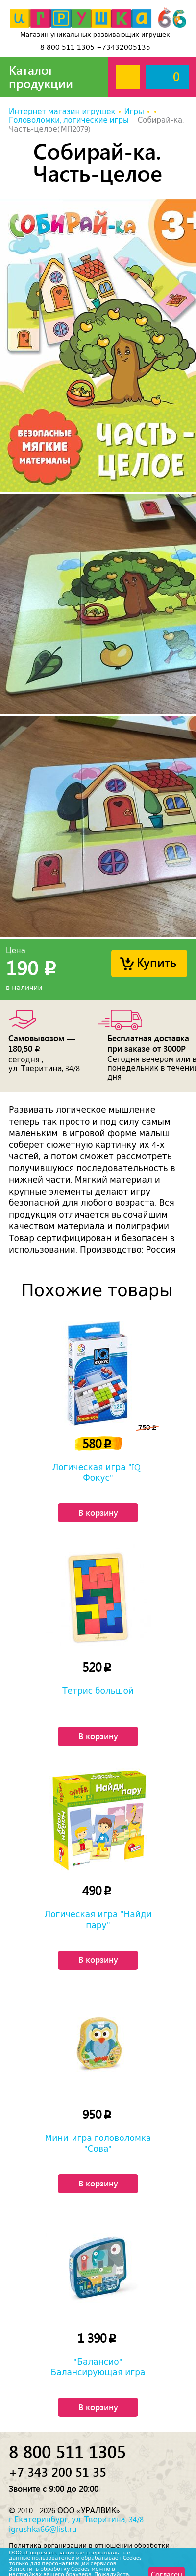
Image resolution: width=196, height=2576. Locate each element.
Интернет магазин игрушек (62, 111)
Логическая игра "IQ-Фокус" (98, 1472)
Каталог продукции (41, 77)
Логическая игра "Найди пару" (97, 1919)
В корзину (98, 1512)
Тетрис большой (98, 1691)
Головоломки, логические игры (70, 120)
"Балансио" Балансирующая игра (98, 2367)
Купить (156, 962)
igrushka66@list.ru (43, 2529)
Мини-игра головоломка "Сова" (98, 2143)
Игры (134, 111)
